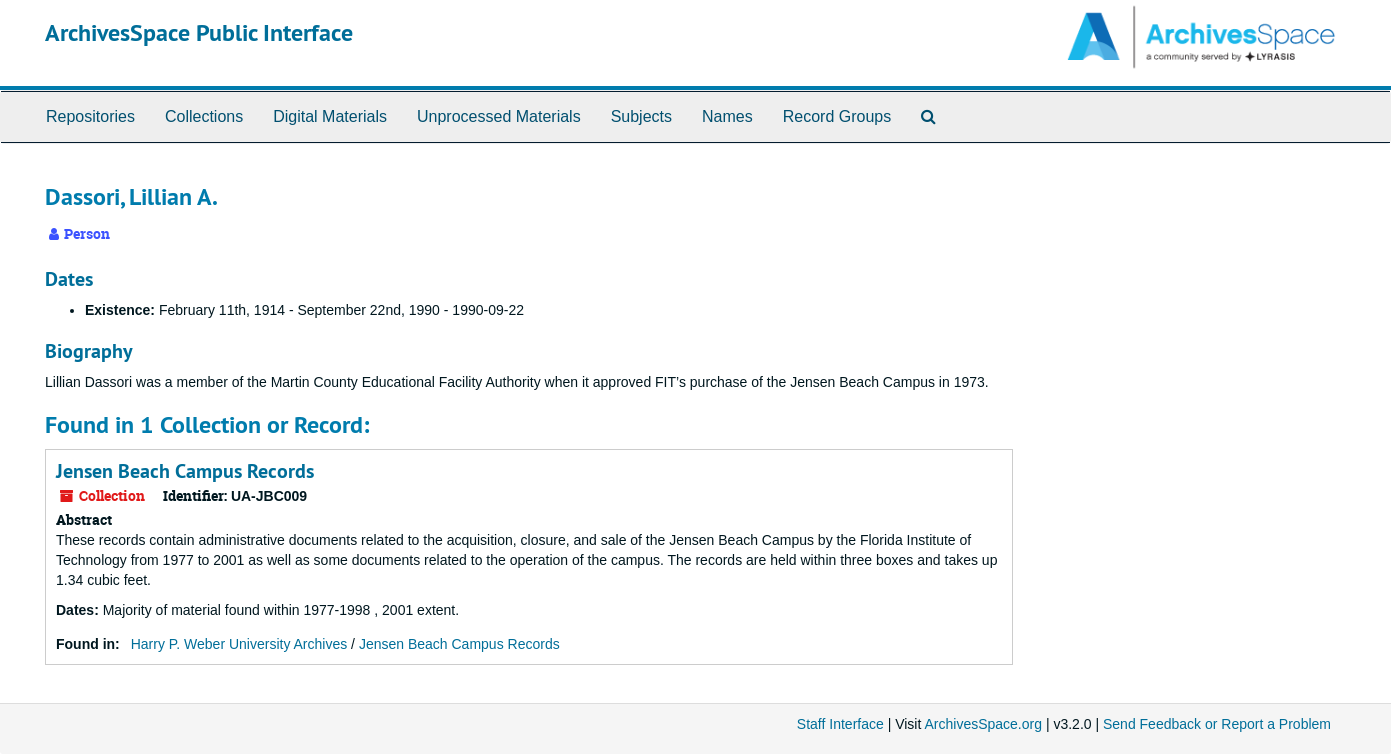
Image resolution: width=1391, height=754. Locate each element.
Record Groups (837, 116)
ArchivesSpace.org (983, 724)
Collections (204, 116)
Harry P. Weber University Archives (239, 644)
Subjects (641, 116)
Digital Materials (330, 116)
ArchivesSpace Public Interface (199, 32)
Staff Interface (840, 724)
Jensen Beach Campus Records (185, 471)
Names (727, 116)
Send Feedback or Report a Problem (1217, 724)
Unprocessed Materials (499, 116)
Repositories (90, 116)
